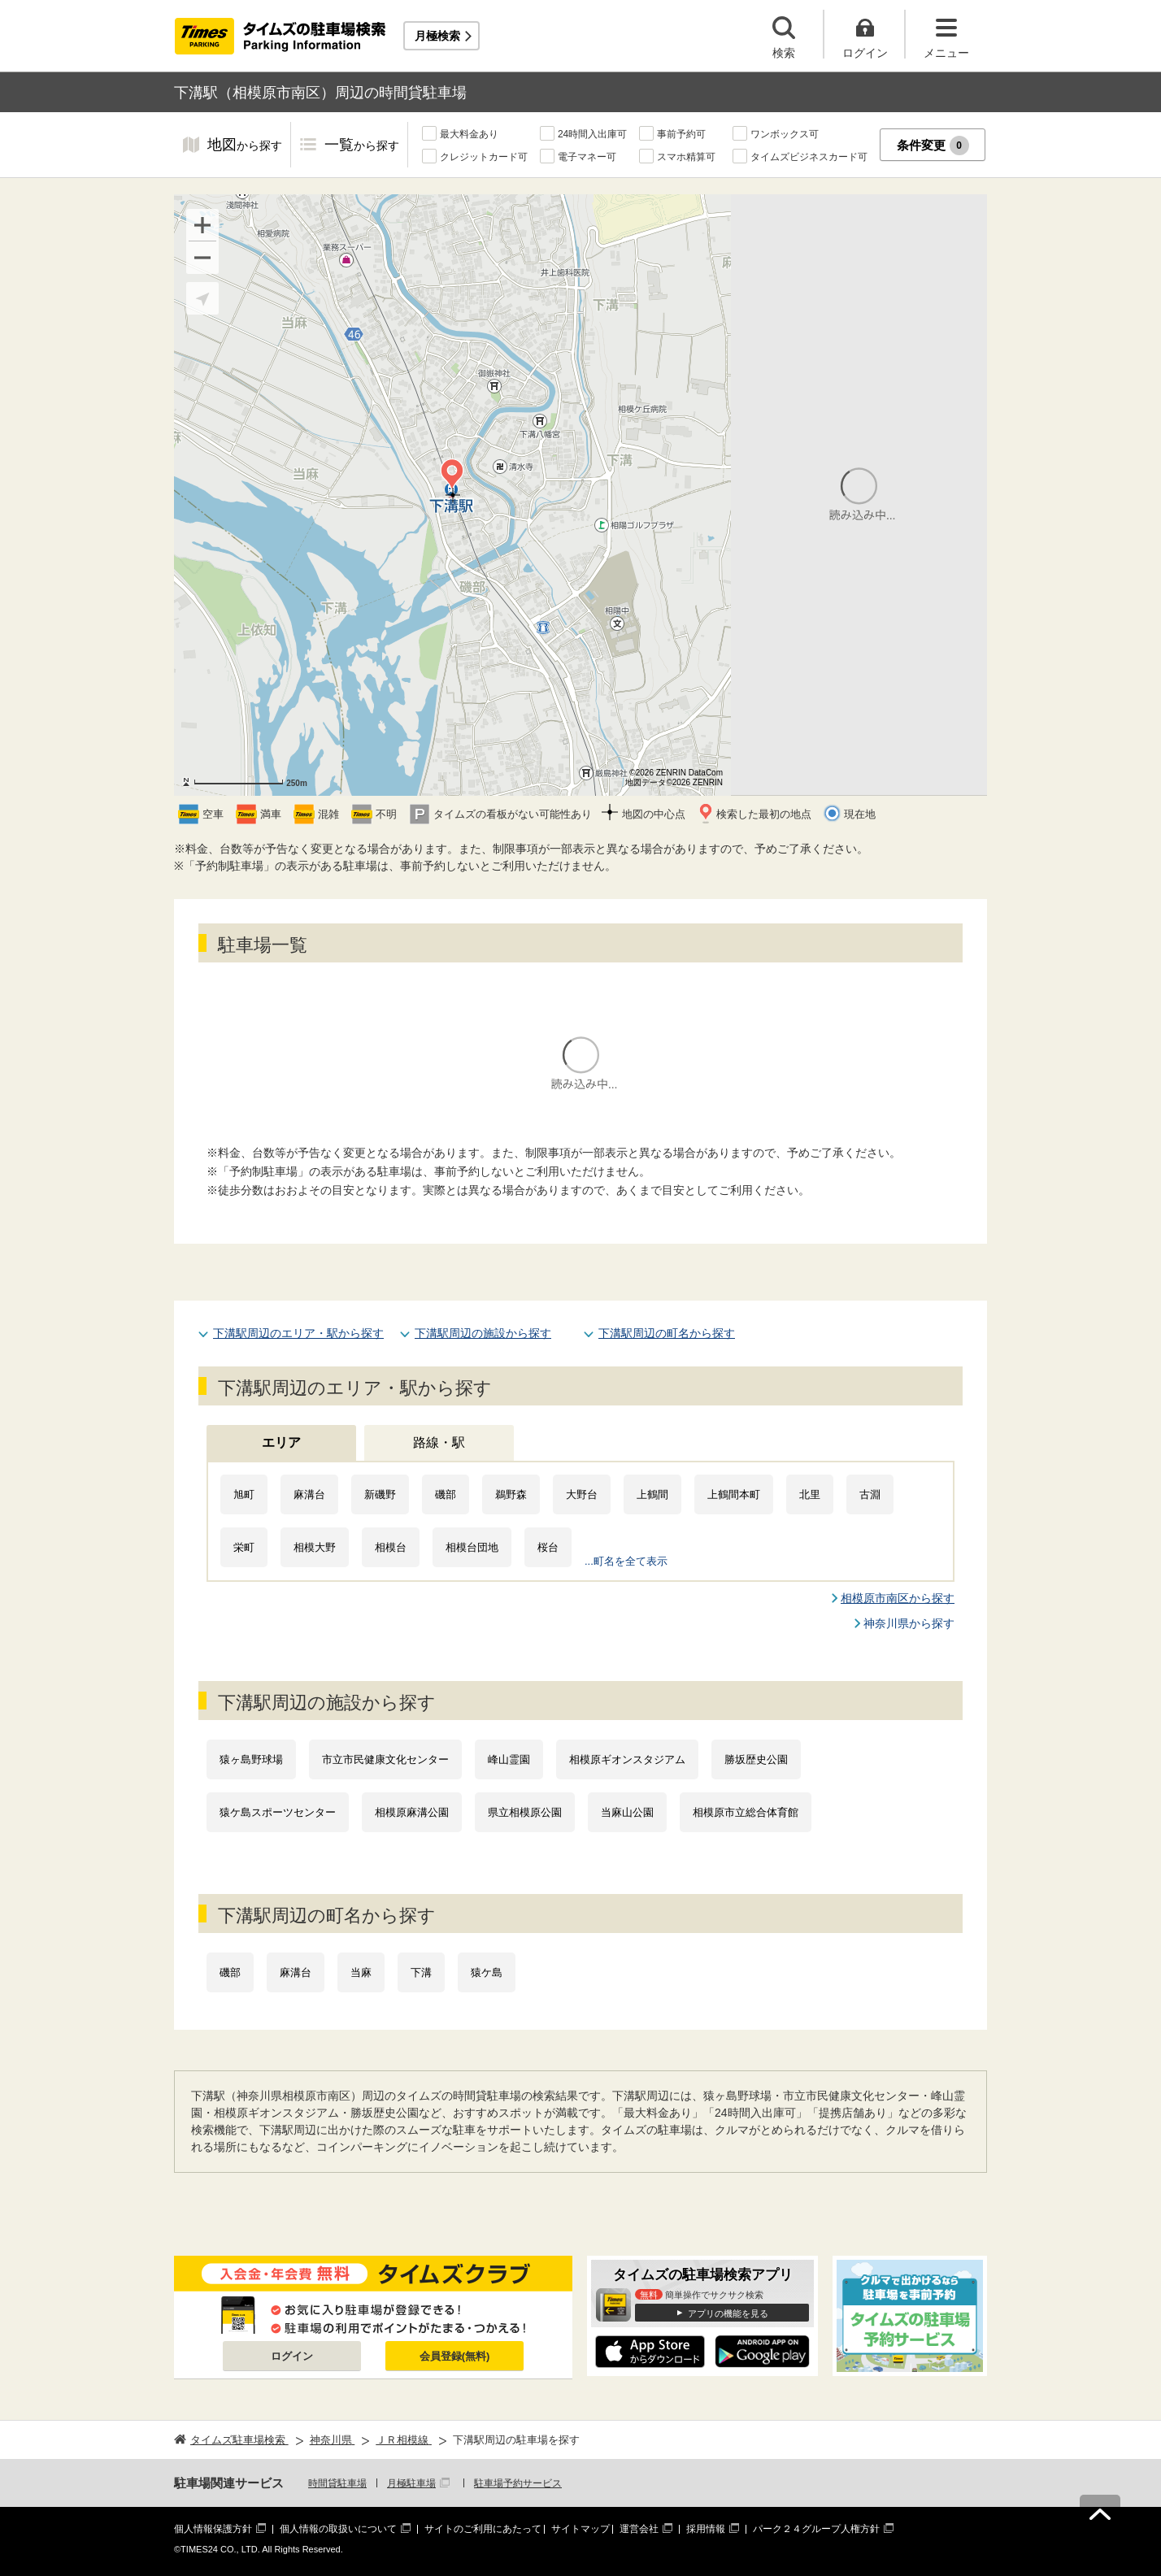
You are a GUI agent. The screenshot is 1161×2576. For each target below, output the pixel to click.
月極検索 (437, 35)
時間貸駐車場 (337, 2483)
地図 (244, 146)
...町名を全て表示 (626, 1561)
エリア (281, 1442)
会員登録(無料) (455, 2356)
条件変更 (933, 145)
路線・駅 (439, 1442)
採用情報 (705, 2529)
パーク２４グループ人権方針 (816, 2529)
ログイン (292, 2356)
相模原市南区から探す (897, 1598)
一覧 (361, 146)
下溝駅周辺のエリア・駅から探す (298, 1333)
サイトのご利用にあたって (482, 2529)
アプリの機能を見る (728, 2313)
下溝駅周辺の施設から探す (483, 1333)
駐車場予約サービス (518, 2483)
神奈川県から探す (908, 1623)
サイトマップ (580, 2529)
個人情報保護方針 (213, 2529)
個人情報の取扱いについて (338, 2529)
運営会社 (639, 2529)
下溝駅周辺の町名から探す (666, 1333)
